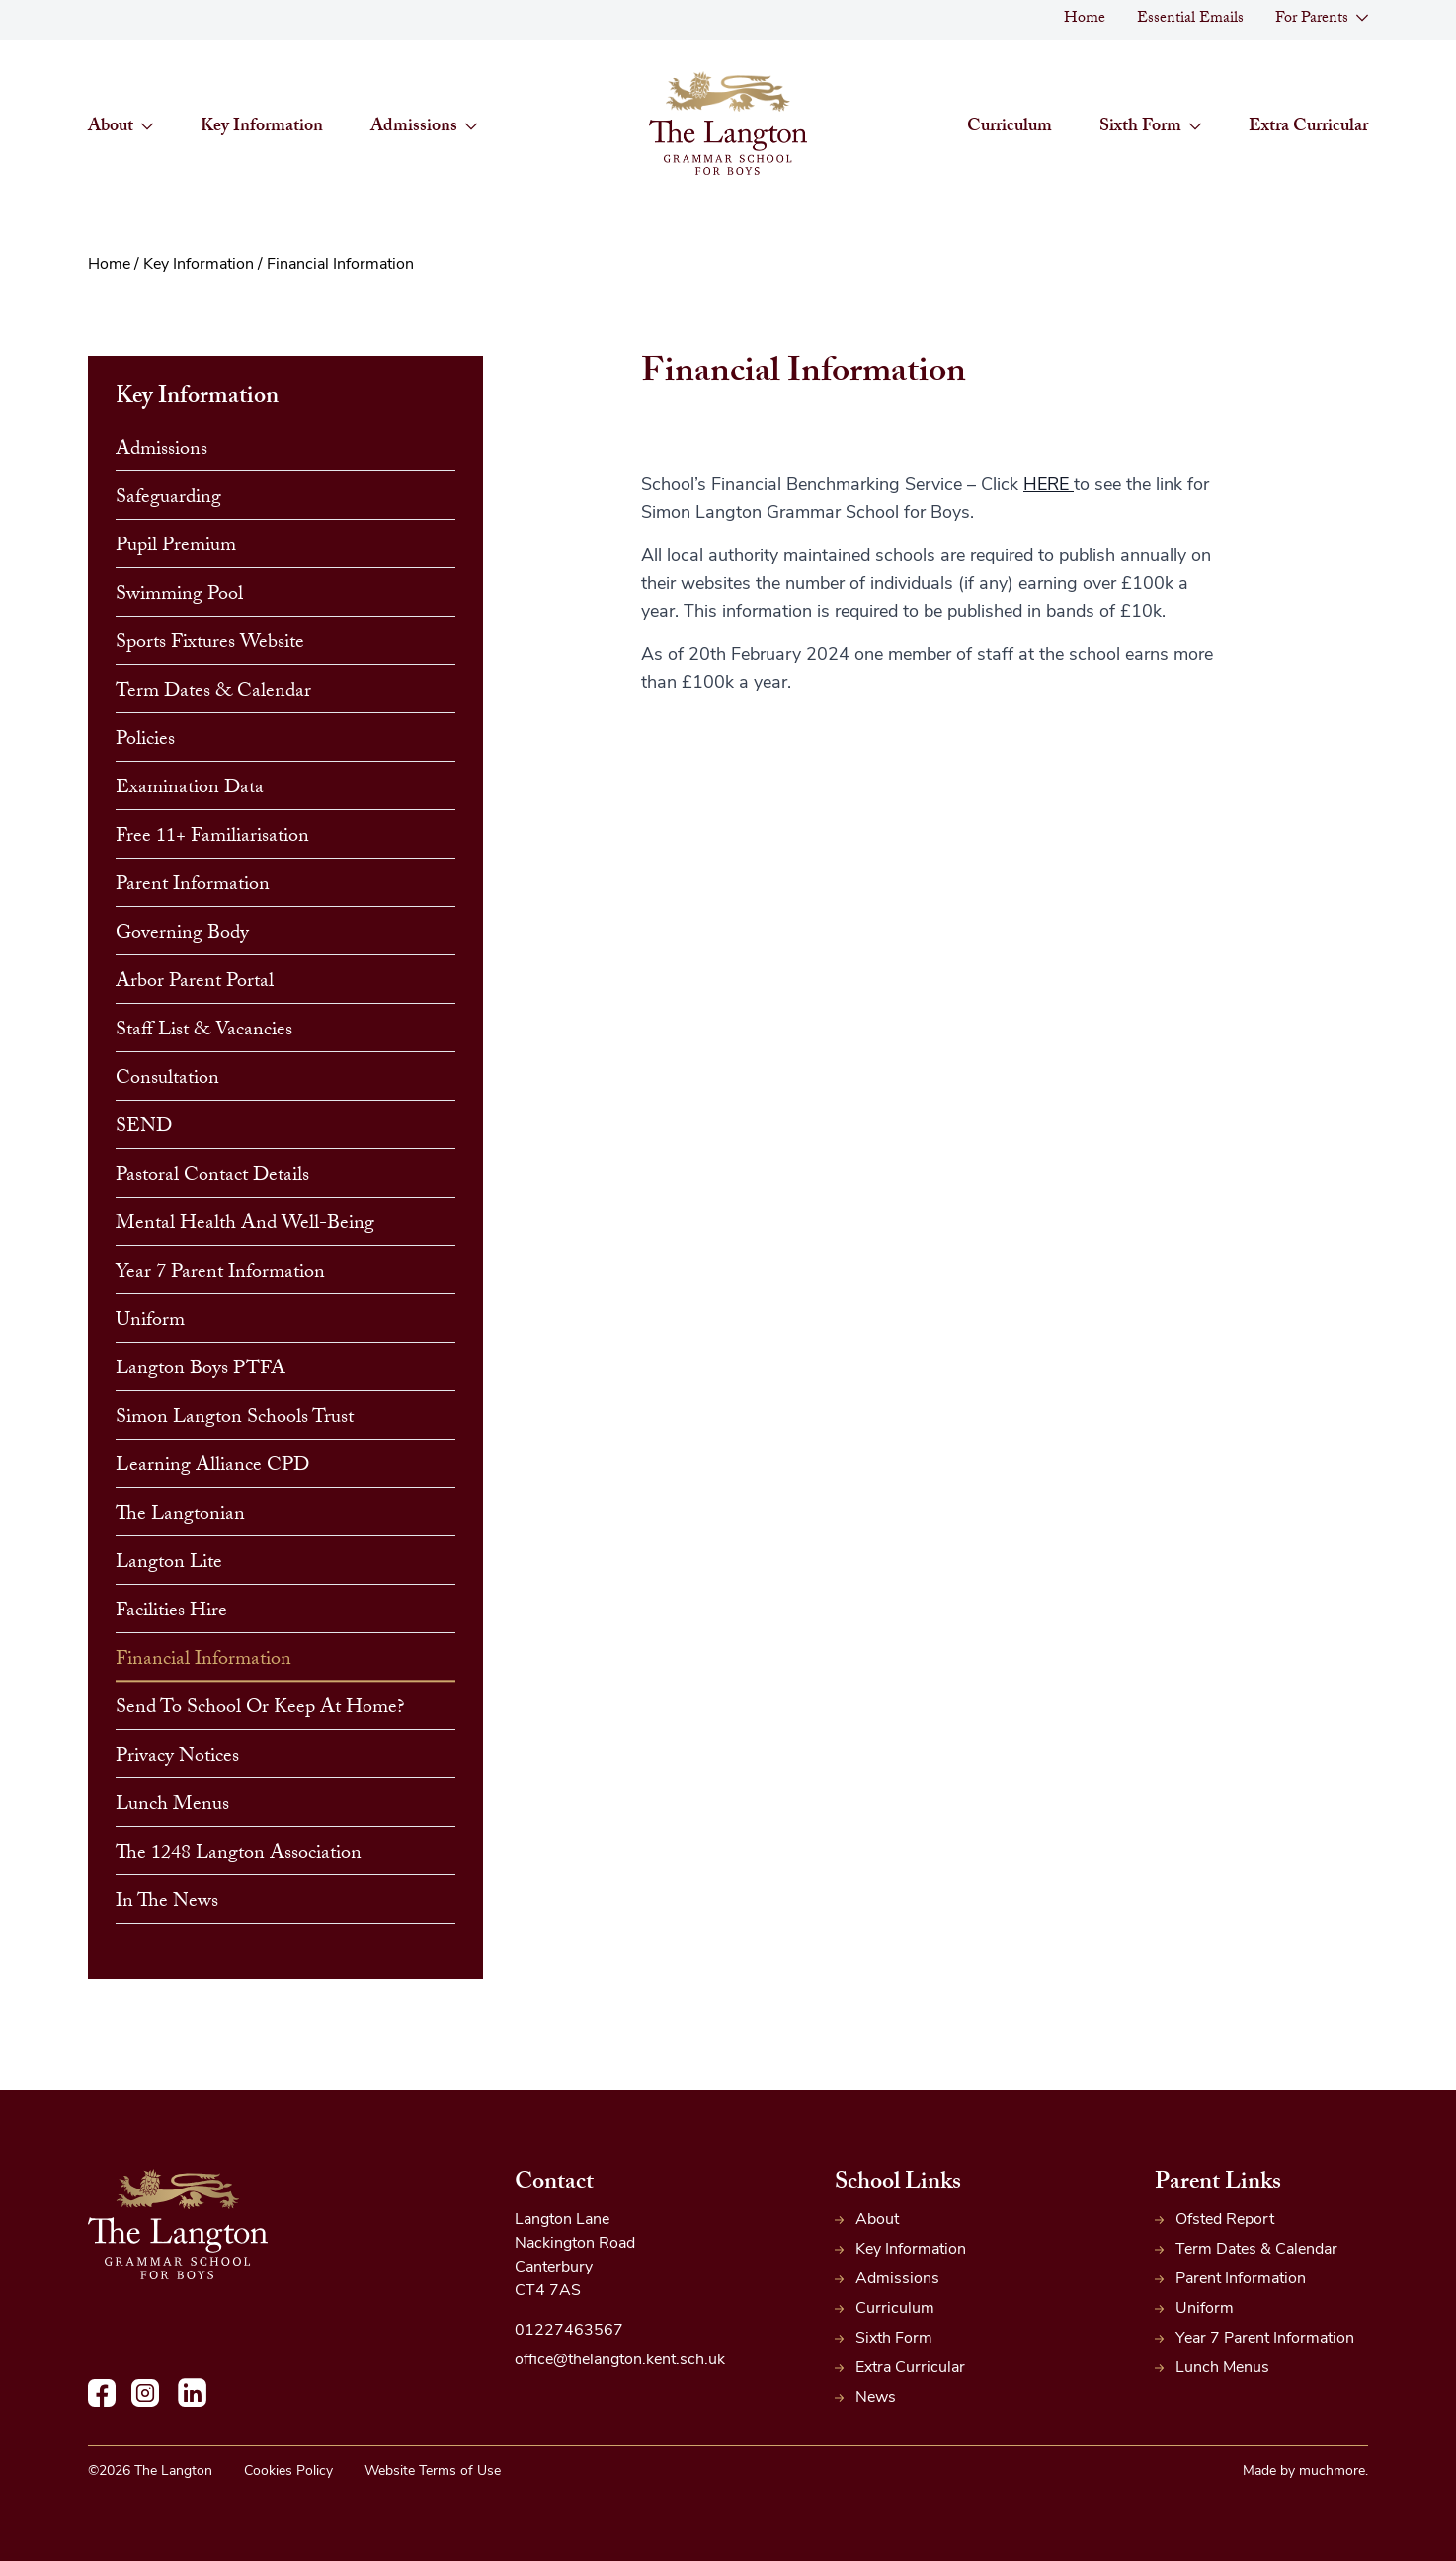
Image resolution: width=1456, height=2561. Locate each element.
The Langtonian (180, 1515)
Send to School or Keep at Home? (260, 1709)
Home (1084, 19)
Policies (145, 741)
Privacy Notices (177, 1758)
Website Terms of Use (432, 2471)
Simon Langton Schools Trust (235, 1419)
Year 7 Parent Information (220, 1273)
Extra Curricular (1308, 128)
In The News (167, 1903)
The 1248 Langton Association (239, 1854)
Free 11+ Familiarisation (212, 838)
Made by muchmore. (1305, 2471)
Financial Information (203, 1661)
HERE (1048, 485)
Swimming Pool (179, 596)
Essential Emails (1190, 19)
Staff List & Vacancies (204, 1031)
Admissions (161, 450)
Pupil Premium (176, 547)
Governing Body (182, 934)
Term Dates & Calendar (213, 692)
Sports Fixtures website (210, 644)
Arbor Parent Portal (195, 983)
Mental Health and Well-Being (245, 1225)
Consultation (167, 1080)
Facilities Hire (171, 1612)
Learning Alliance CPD (212, 1467)
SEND (144, 1128)
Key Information (262, 128)
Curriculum (1009, 128)
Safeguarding (168, 499)
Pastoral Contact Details (212, 1177)
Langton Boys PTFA (200, 1370)
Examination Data (190, 789)
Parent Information (193, 886)
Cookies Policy (288, 2471)
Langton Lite (169, 1564)
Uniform (150, 1322)
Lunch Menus (172, 1806)
